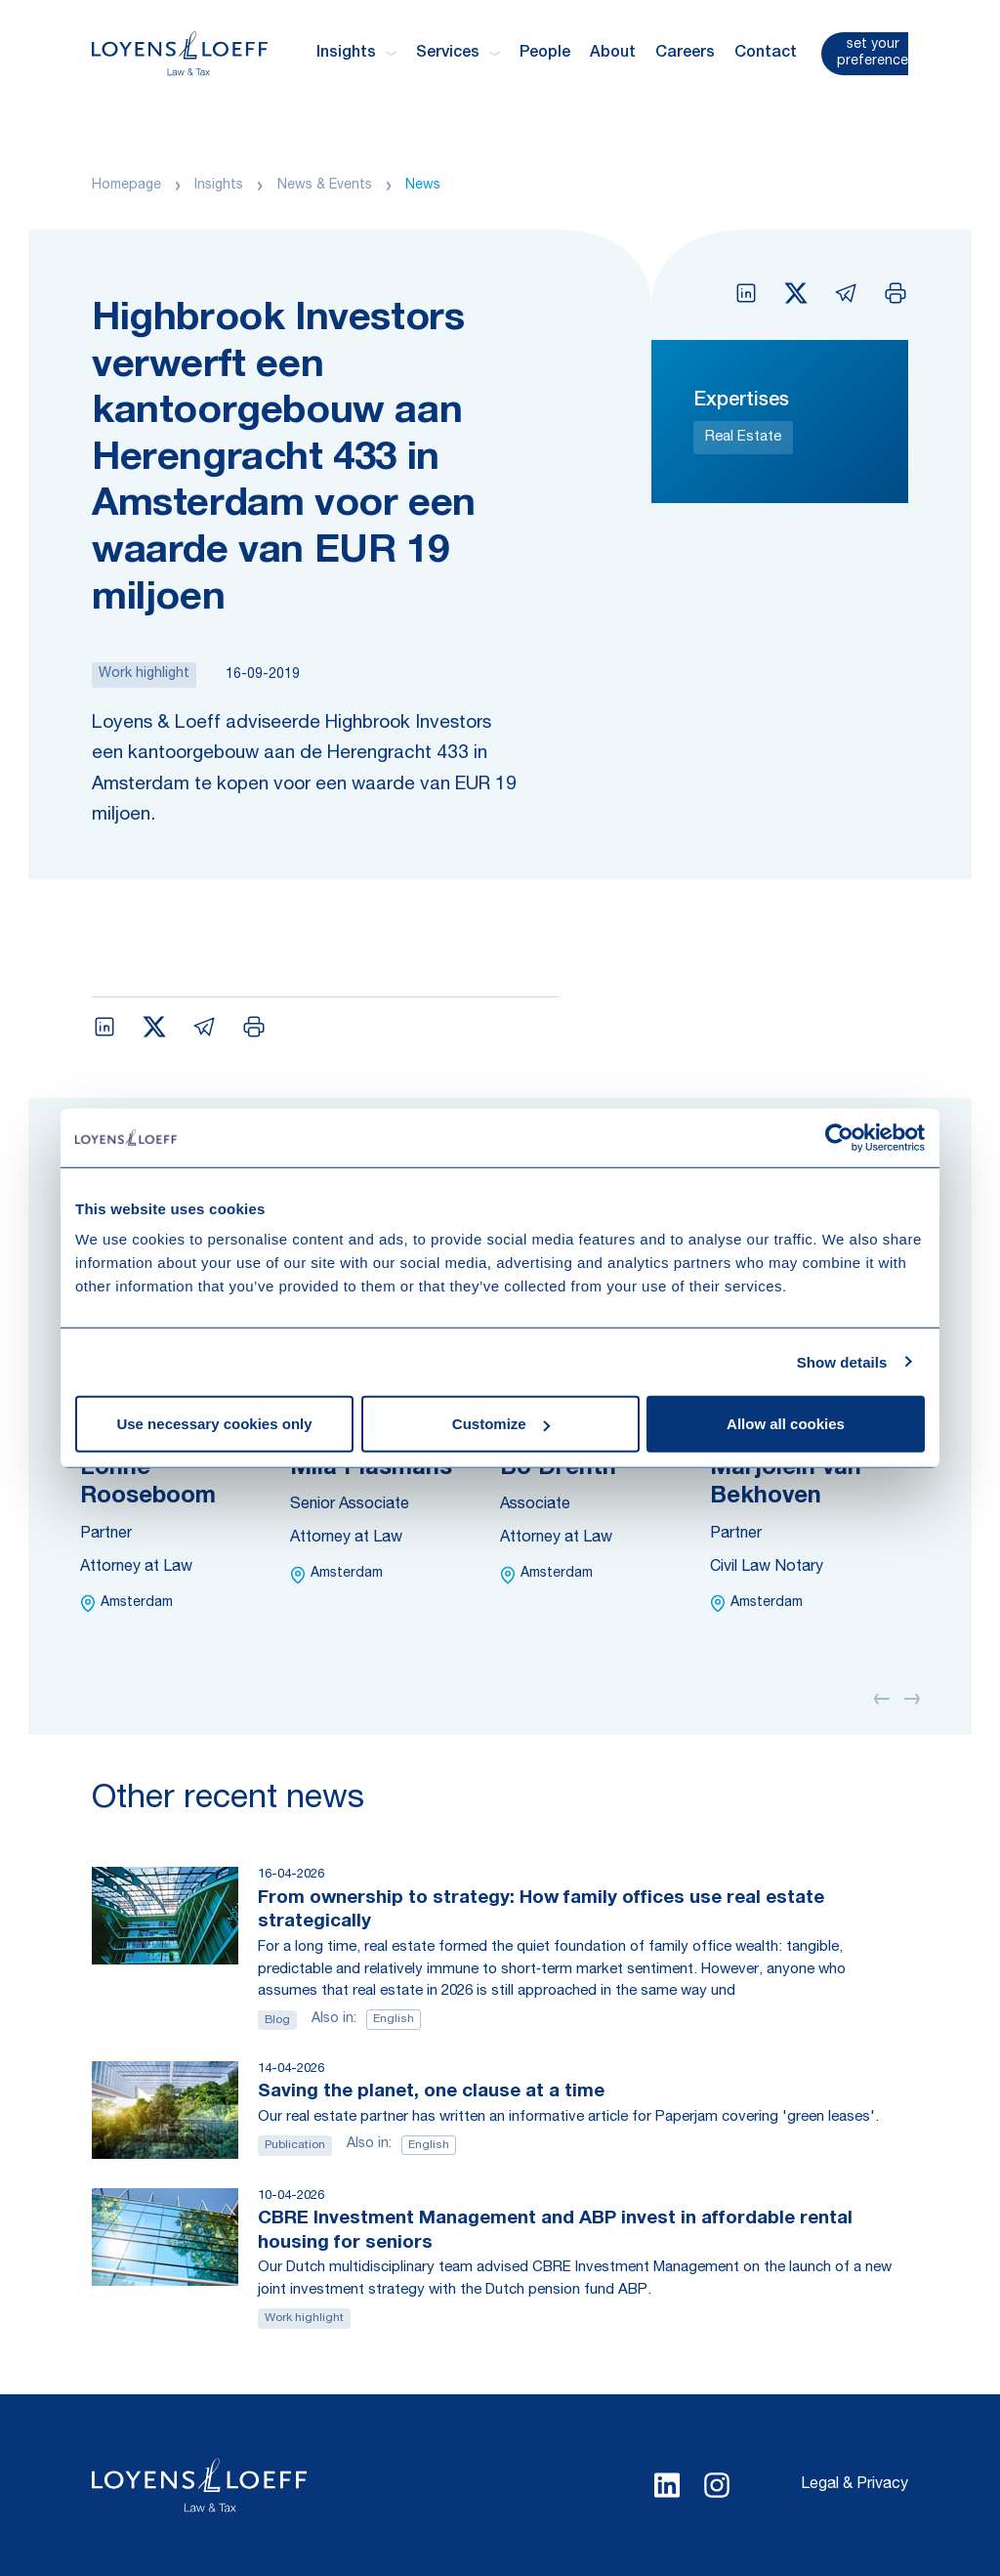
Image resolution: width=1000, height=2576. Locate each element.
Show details (842, 1361)
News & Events (324, 185)
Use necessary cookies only (214, 1423)
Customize (501, 1423)
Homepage (126, 185)
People (545, 54)
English (393, 2019)
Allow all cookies (786, 1423)
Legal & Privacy (854, 2485)
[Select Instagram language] (716, 2485)
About (613, 54)
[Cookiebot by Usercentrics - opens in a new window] (839, 1137)
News (422, 185)
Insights (218, 185)
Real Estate (743, 437)
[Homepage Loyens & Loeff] (180, 53)
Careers (685, 54)
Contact (765, 54)
